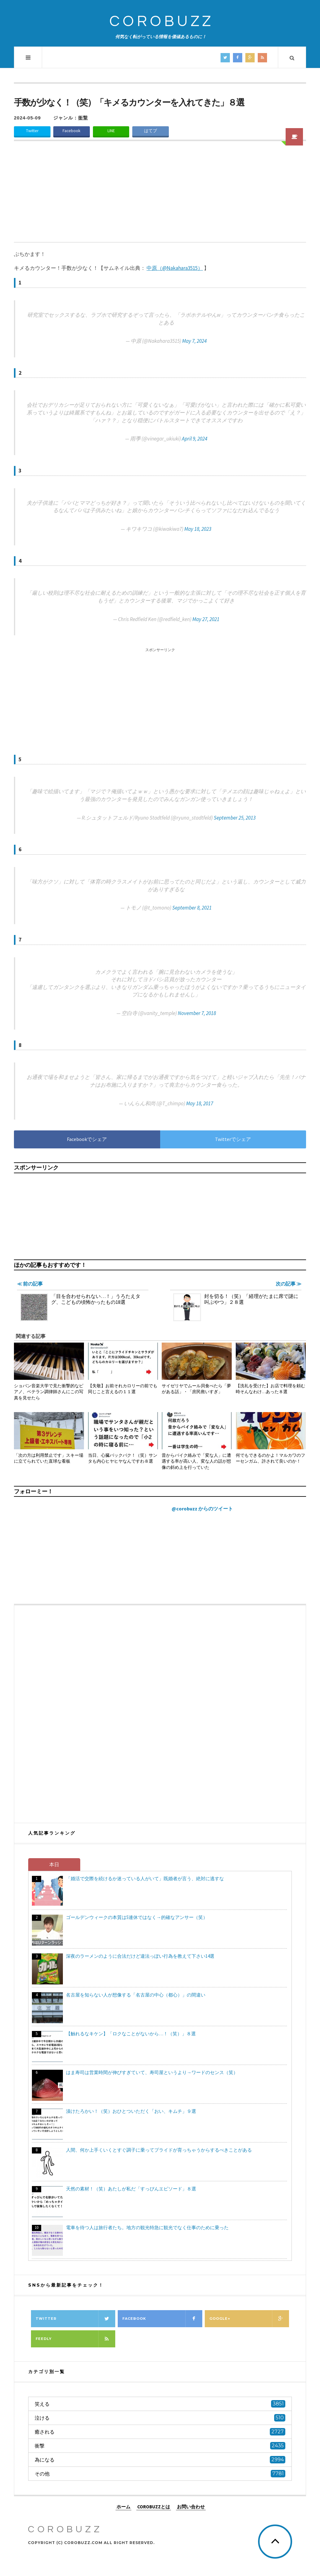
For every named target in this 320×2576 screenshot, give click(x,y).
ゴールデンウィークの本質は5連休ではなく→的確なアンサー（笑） (137, 1917)
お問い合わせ (191, 2507)
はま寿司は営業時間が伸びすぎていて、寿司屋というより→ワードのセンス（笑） (152, 2072)
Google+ (249, 2318)
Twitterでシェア (233, 1139)
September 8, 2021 (192, 907)
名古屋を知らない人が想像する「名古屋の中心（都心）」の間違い (135, 1995)
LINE (111, 130)
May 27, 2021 (205, 619)
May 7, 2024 (194, 341)
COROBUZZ (161, 21)
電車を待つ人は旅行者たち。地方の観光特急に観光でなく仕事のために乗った (147, 2227)
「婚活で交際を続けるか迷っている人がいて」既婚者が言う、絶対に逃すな (145, 1878)
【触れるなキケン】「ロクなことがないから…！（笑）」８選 (131, 2034)
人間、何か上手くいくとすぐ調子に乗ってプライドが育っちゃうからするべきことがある (159, 2150)
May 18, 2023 (197, 528)
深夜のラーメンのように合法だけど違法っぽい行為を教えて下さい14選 (140, 1956)
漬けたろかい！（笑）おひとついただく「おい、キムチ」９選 (131, 2111)
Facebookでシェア (87, 1139)
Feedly (75, 2338)
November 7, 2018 (197, 1013)
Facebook (72, 130)
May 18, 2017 (199, 1103)
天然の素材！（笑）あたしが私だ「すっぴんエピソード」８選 (131, 2189)
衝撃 (83, 117)
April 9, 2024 (194, 438)
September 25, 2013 (235, 817)
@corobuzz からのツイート (202, 1508)
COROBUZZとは (153, 2507)
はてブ (150, 130)
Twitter (32, 130)
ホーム (123, 2507)
